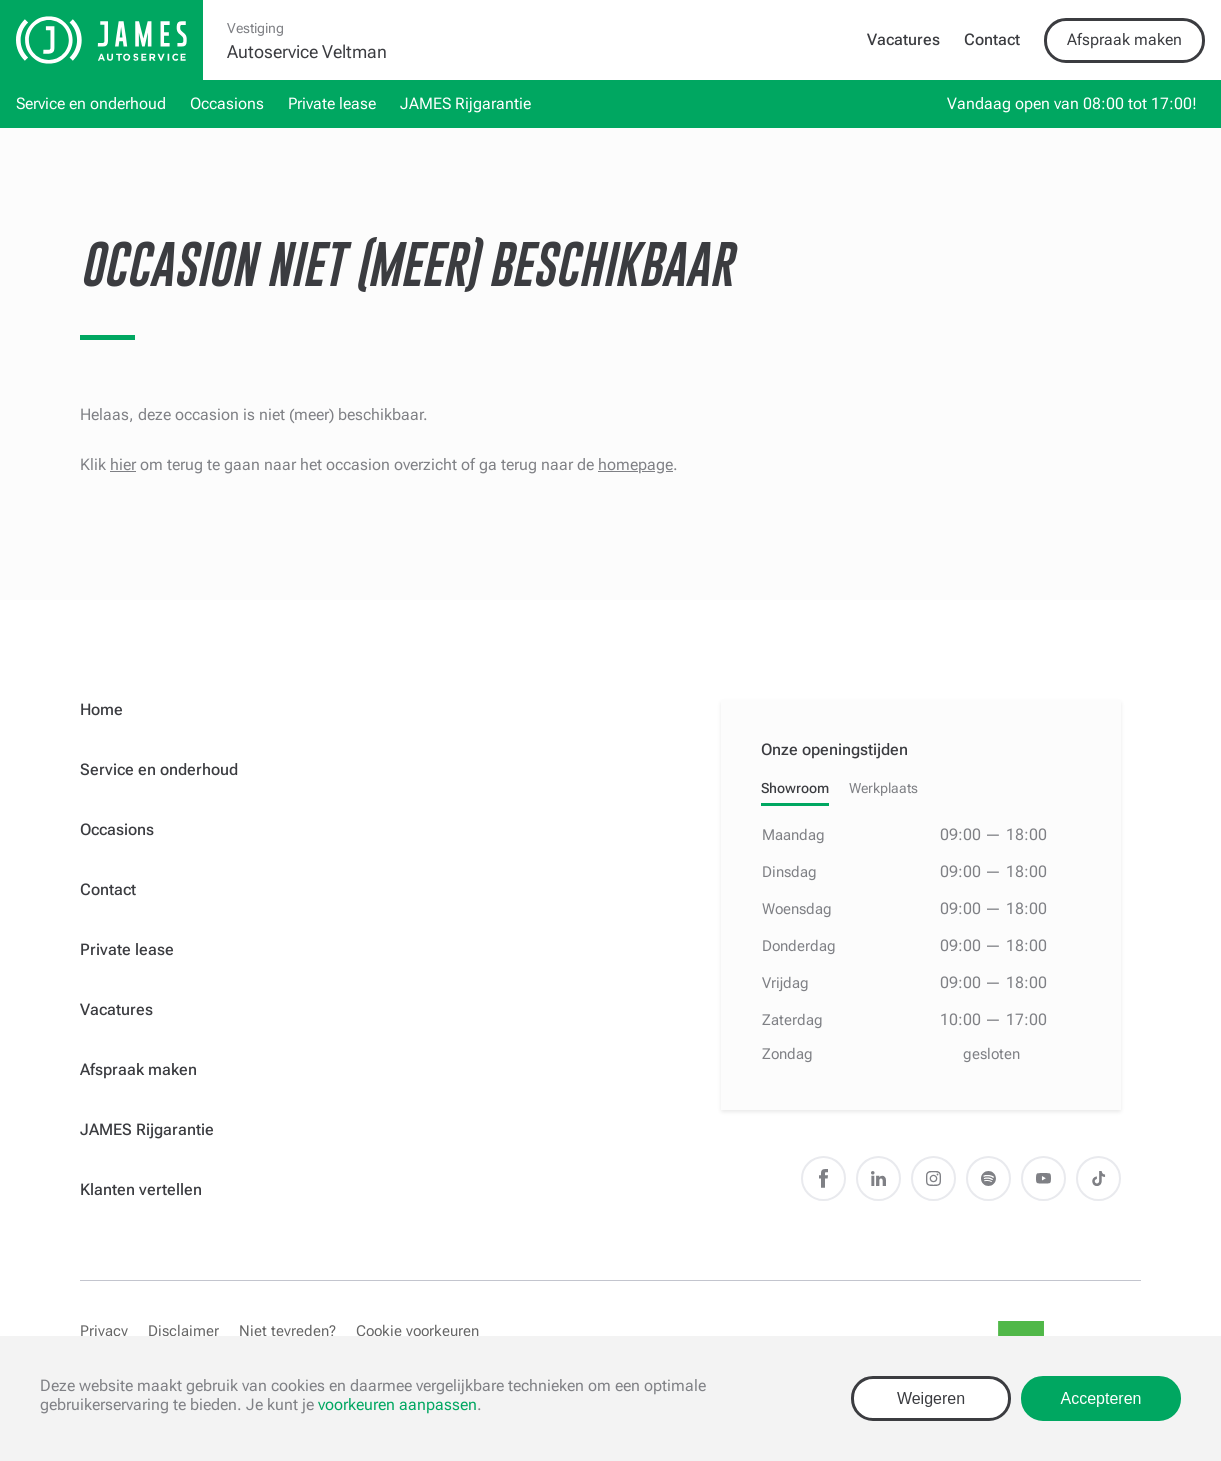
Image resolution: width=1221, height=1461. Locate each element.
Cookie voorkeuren (417, 1331)
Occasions (227, 103)
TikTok (1098, 1178)
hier (123, 464)
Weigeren (931, 1398)
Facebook (823, 1178)
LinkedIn (878, 1178)
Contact (992, 39)
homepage (635, 464)
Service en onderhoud (91, 103)
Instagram (933, 1178)
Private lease (332, 103)
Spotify (988, 1178)
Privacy (104, 1331)
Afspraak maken (1124, 39)
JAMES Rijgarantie (465, 103)
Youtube (1043, 1178)
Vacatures (903, 39)
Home (101, 709)
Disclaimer (183, 1331)
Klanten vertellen (141, 1189)
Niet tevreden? (287, 1331)
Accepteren (1101, 1398)
